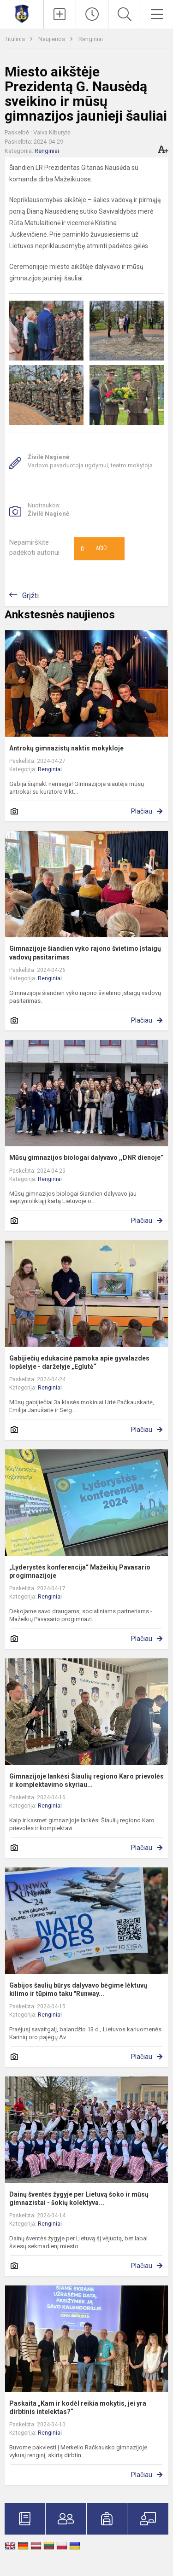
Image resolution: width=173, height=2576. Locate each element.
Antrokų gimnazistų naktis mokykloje (66, 748)
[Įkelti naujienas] (60, 14)
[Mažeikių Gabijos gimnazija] (21, 13)
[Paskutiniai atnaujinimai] (92, 14)
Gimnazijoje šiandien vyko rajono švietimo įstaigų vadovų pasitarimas (85, 952)
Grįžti (30, 595)
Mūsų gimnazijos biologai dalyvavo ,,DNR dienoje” (86, 1157)
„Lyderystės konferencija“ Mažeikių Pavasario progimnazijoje (79, 1571)
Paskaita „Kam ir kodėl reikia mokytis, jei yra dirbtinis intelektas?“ (77, 2407)
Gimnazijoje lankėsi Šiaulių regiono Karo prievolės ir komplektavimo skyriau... (86, 1780)
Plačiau (141, 811)
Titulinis (15, 38)
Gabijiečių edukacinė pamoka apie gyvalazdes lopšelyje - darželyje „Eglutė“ (79, 1362)
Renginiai (90, 38)
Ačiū (94, 549)
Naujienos (52, 38)
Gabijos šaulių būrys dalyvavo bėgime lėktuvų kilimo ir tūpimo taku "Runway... (78, 1989)
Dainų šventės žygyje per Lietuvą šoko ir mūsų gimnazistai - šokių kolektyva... (79, 2198)
